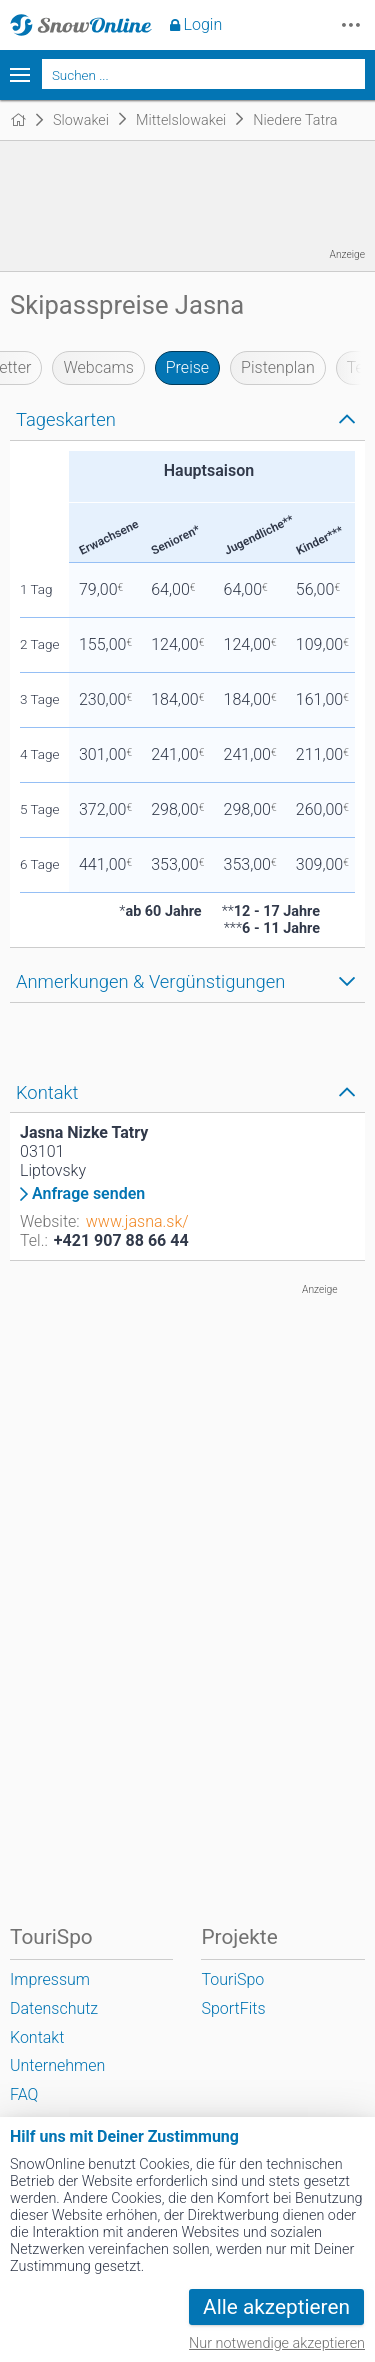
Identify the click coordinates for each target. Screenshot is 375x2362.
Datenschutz (54, 2008)
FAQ (24, 2094)
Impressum (50, 1979)
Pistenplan (278, 367)
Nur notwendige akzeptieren (277, 2343)
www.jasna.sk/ (137, 1221)
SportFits (233, 2008)
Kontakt (37, 2037)
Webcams (98, 367)
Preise (187, 367)
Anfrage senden (88, 1194)
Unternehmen (57, 2065)
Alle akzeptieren (276, 2307)
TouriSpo (232, 1979)
